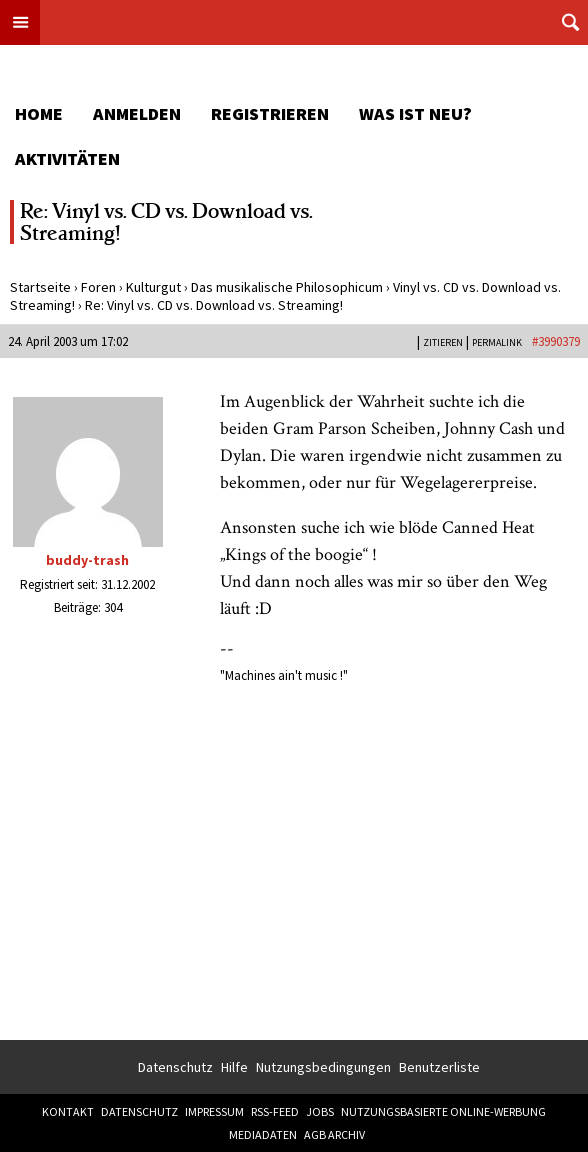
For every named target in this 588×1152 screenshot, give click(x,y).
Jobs (320, 1111)
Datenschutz (175, 1067)
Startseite (40, 287)
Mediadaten (263, 1134)
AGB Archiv (334, 1134)
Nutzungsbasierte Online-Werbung (443, 1111)
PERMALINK (497, 342)
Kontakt (68, 1111)
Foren (98, 287)
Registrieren (270, 113)
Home (39, 113)
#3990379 (556, 341)
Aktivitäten (67, 158)
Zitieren (443, 342)
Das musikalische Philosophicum (287, 287)
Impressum (214, 1111)
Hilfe (234, 1067)
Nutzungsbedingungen (323, 1067)
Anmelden (137, 113)
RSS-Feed (275, 1111)
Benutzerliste (439, 1067)
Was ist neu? (415, 113)
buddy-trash (87, 560)
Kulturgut (153, 287)
